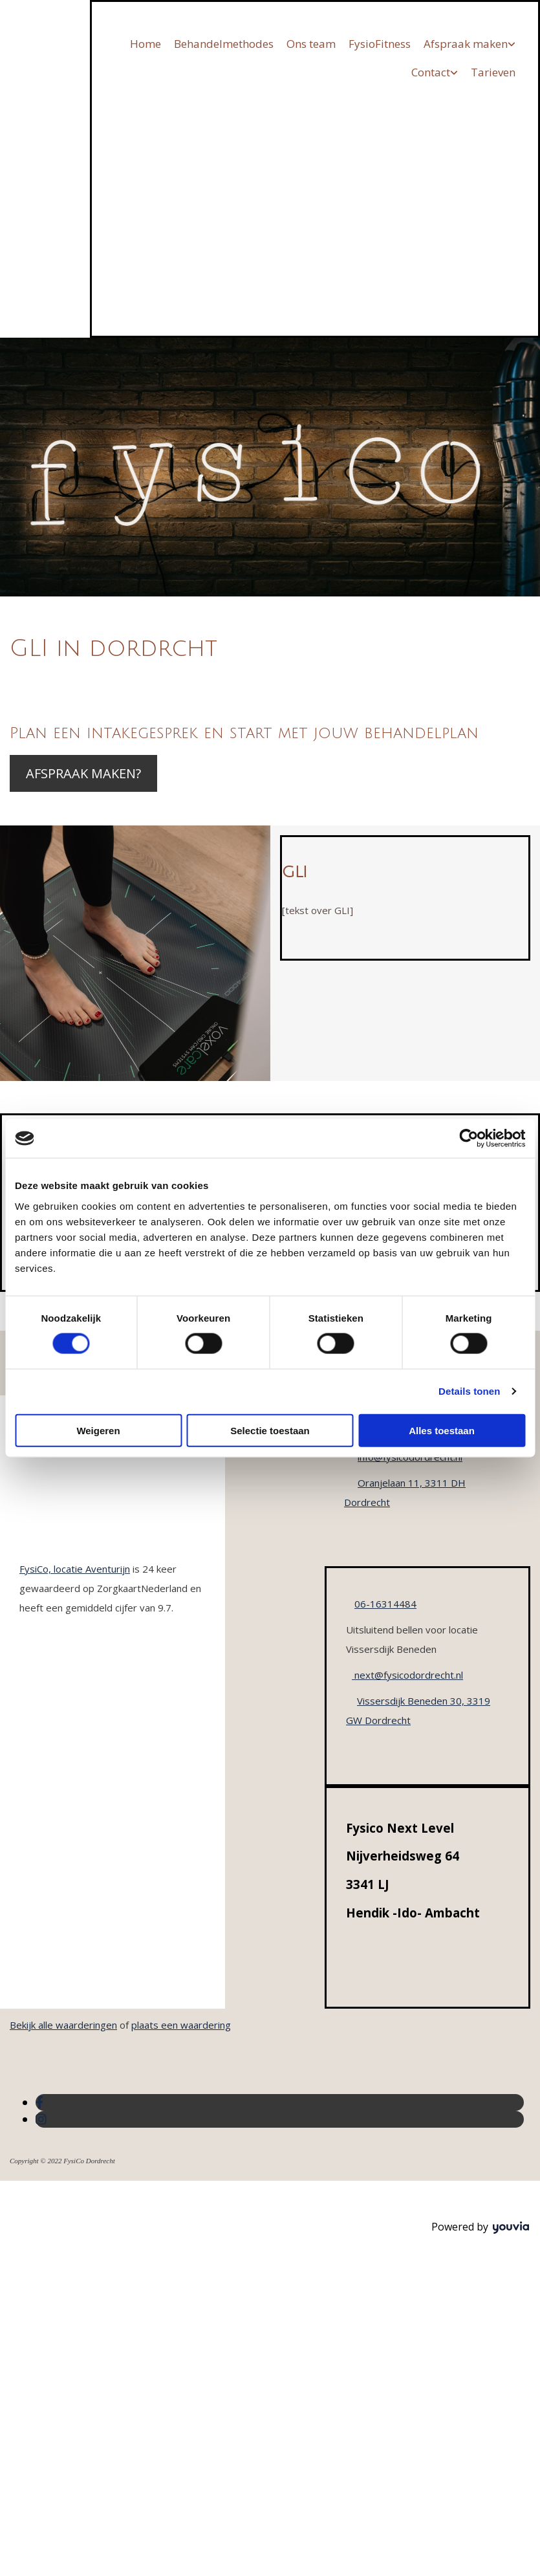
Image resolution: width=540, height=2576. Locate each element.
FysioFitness (380, 43)
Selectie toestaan (270, 1429)
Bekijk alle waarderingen (63, 2024)
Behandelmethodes (224, 43)
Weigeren (98, 1429)
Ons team (311, 43)
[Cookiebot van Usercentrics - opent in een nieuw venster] (468, 1138)
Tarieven (493, 72)
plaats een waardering (181, 2024)
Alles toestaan (442, 1429)
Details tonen (469, 1391)
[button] (83, 773)
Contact (430, 72)
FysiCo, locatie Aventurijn (74, 1568)
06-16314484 (385, 1603)
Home (145, 43)
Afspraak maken (466, 43)
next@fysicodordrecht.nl (407, 1674)
